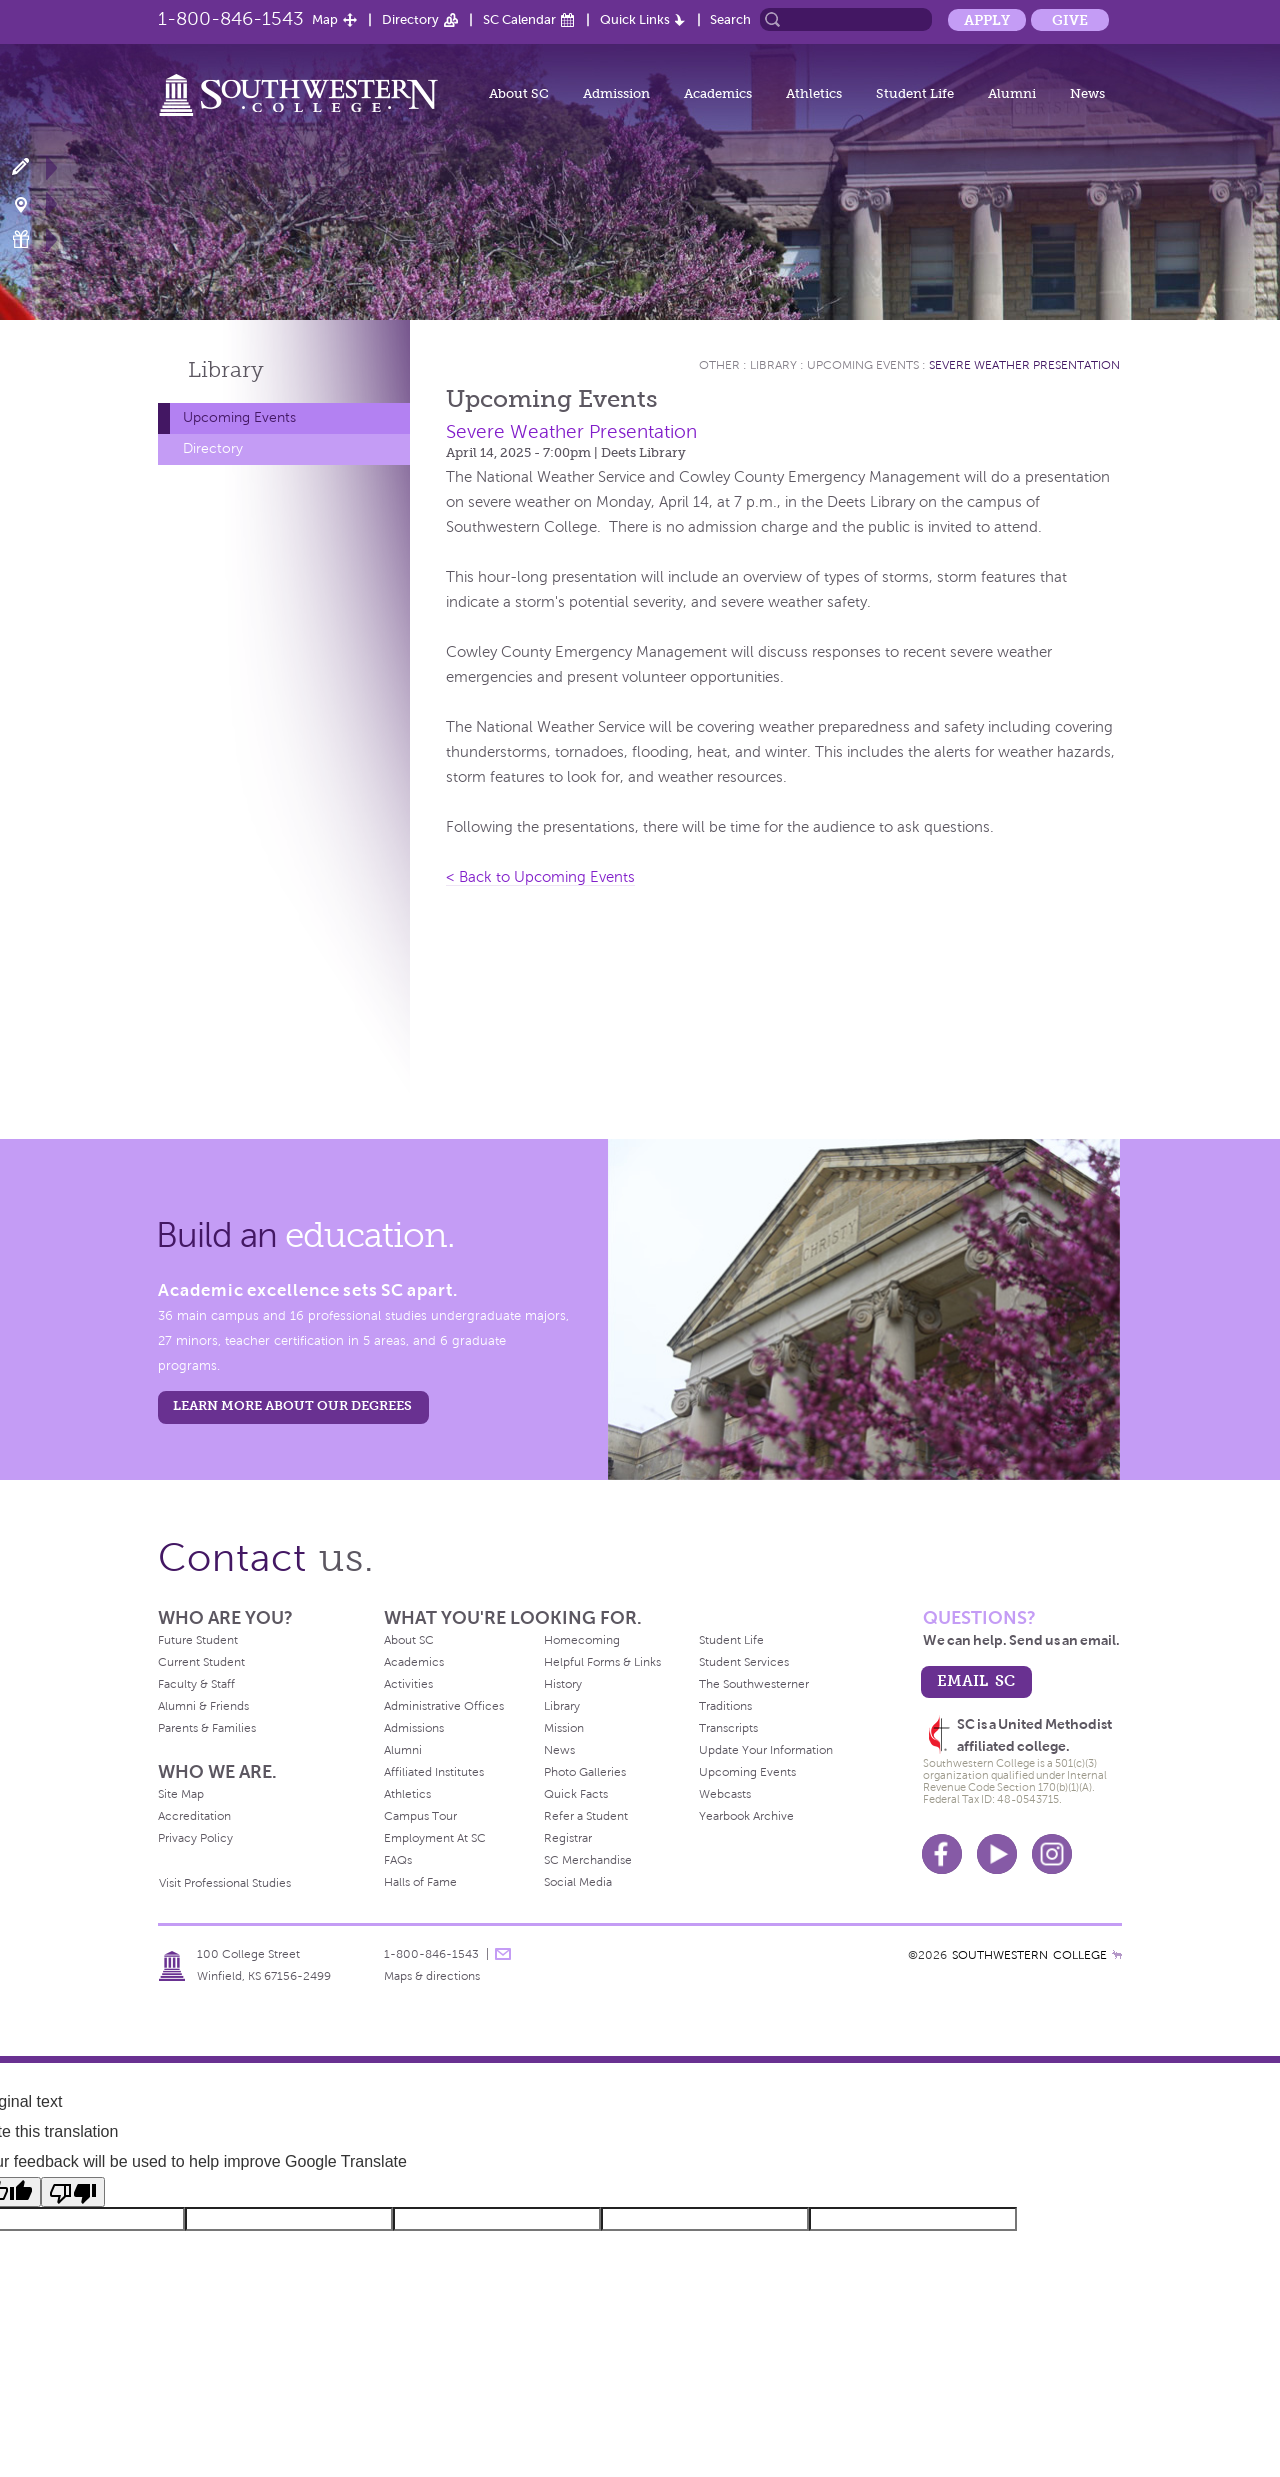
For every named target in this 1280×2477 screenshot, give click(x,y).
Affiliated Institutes (434, 1772)
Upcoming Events (239, 417)
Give (1070, 20)
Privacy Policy (195, 1838)
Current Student (201, 1662)
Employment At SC (435, 1838)
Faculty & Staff (196, 1684)
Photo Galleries (585, 1772)
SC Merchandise (588, 1860)
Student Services (744, 1662)
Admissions (414, 1728)
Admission (616, 93)
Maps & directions (432, 1976)
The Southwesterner (754, 1684)
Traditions (725, 1706)
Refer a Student (586, 1816)
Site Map (181, 1794)
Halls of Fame (420, 1882)
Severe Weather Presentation (1024, 365)
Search (730, 19)
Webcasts (725, 1794)
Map (325, 19)
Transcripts (728, 1728)
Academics (718, 93)
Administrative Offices (444, 1706)
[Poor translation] (73, 2192)
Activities (408, 1684)
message (503, 1954)
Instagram (1052, 1854)
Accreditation (194, 1816)
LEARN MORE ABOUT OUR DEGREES (292, 1405)
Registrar (568, 1838)
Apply (987, 20)
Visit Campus (32, 203)
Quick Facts (576, 1794)
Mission (564, 1728)
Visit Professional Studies (225, 1883)
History (563, 1684)
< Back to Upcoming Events (540, 877)
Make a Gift (32, 239)
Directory (410, 19)
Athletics (814, 93)
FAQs (398, 1860)
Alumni (1012, 93)
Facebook (942, 1854)
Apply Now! (32, 167)
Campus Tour (420, 1816)
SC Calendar (519, 19)
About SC (519, 93)
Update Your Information (766, 1750)
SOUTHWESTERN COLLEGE (1029, 1955)
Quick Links (635, 19)
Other (719, 365)
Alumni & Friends (203, 1706)
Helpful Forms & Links (602, 1662)
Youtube (997, 1854)
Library (226, 369)
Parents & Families (207, 1728)
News (1087, 93)
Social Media (578, 1882)
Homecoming (582, 1640)
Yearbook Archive (746, 1816)
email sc (976, 1680)
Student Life (915, 93)
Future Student (198, 1640)
